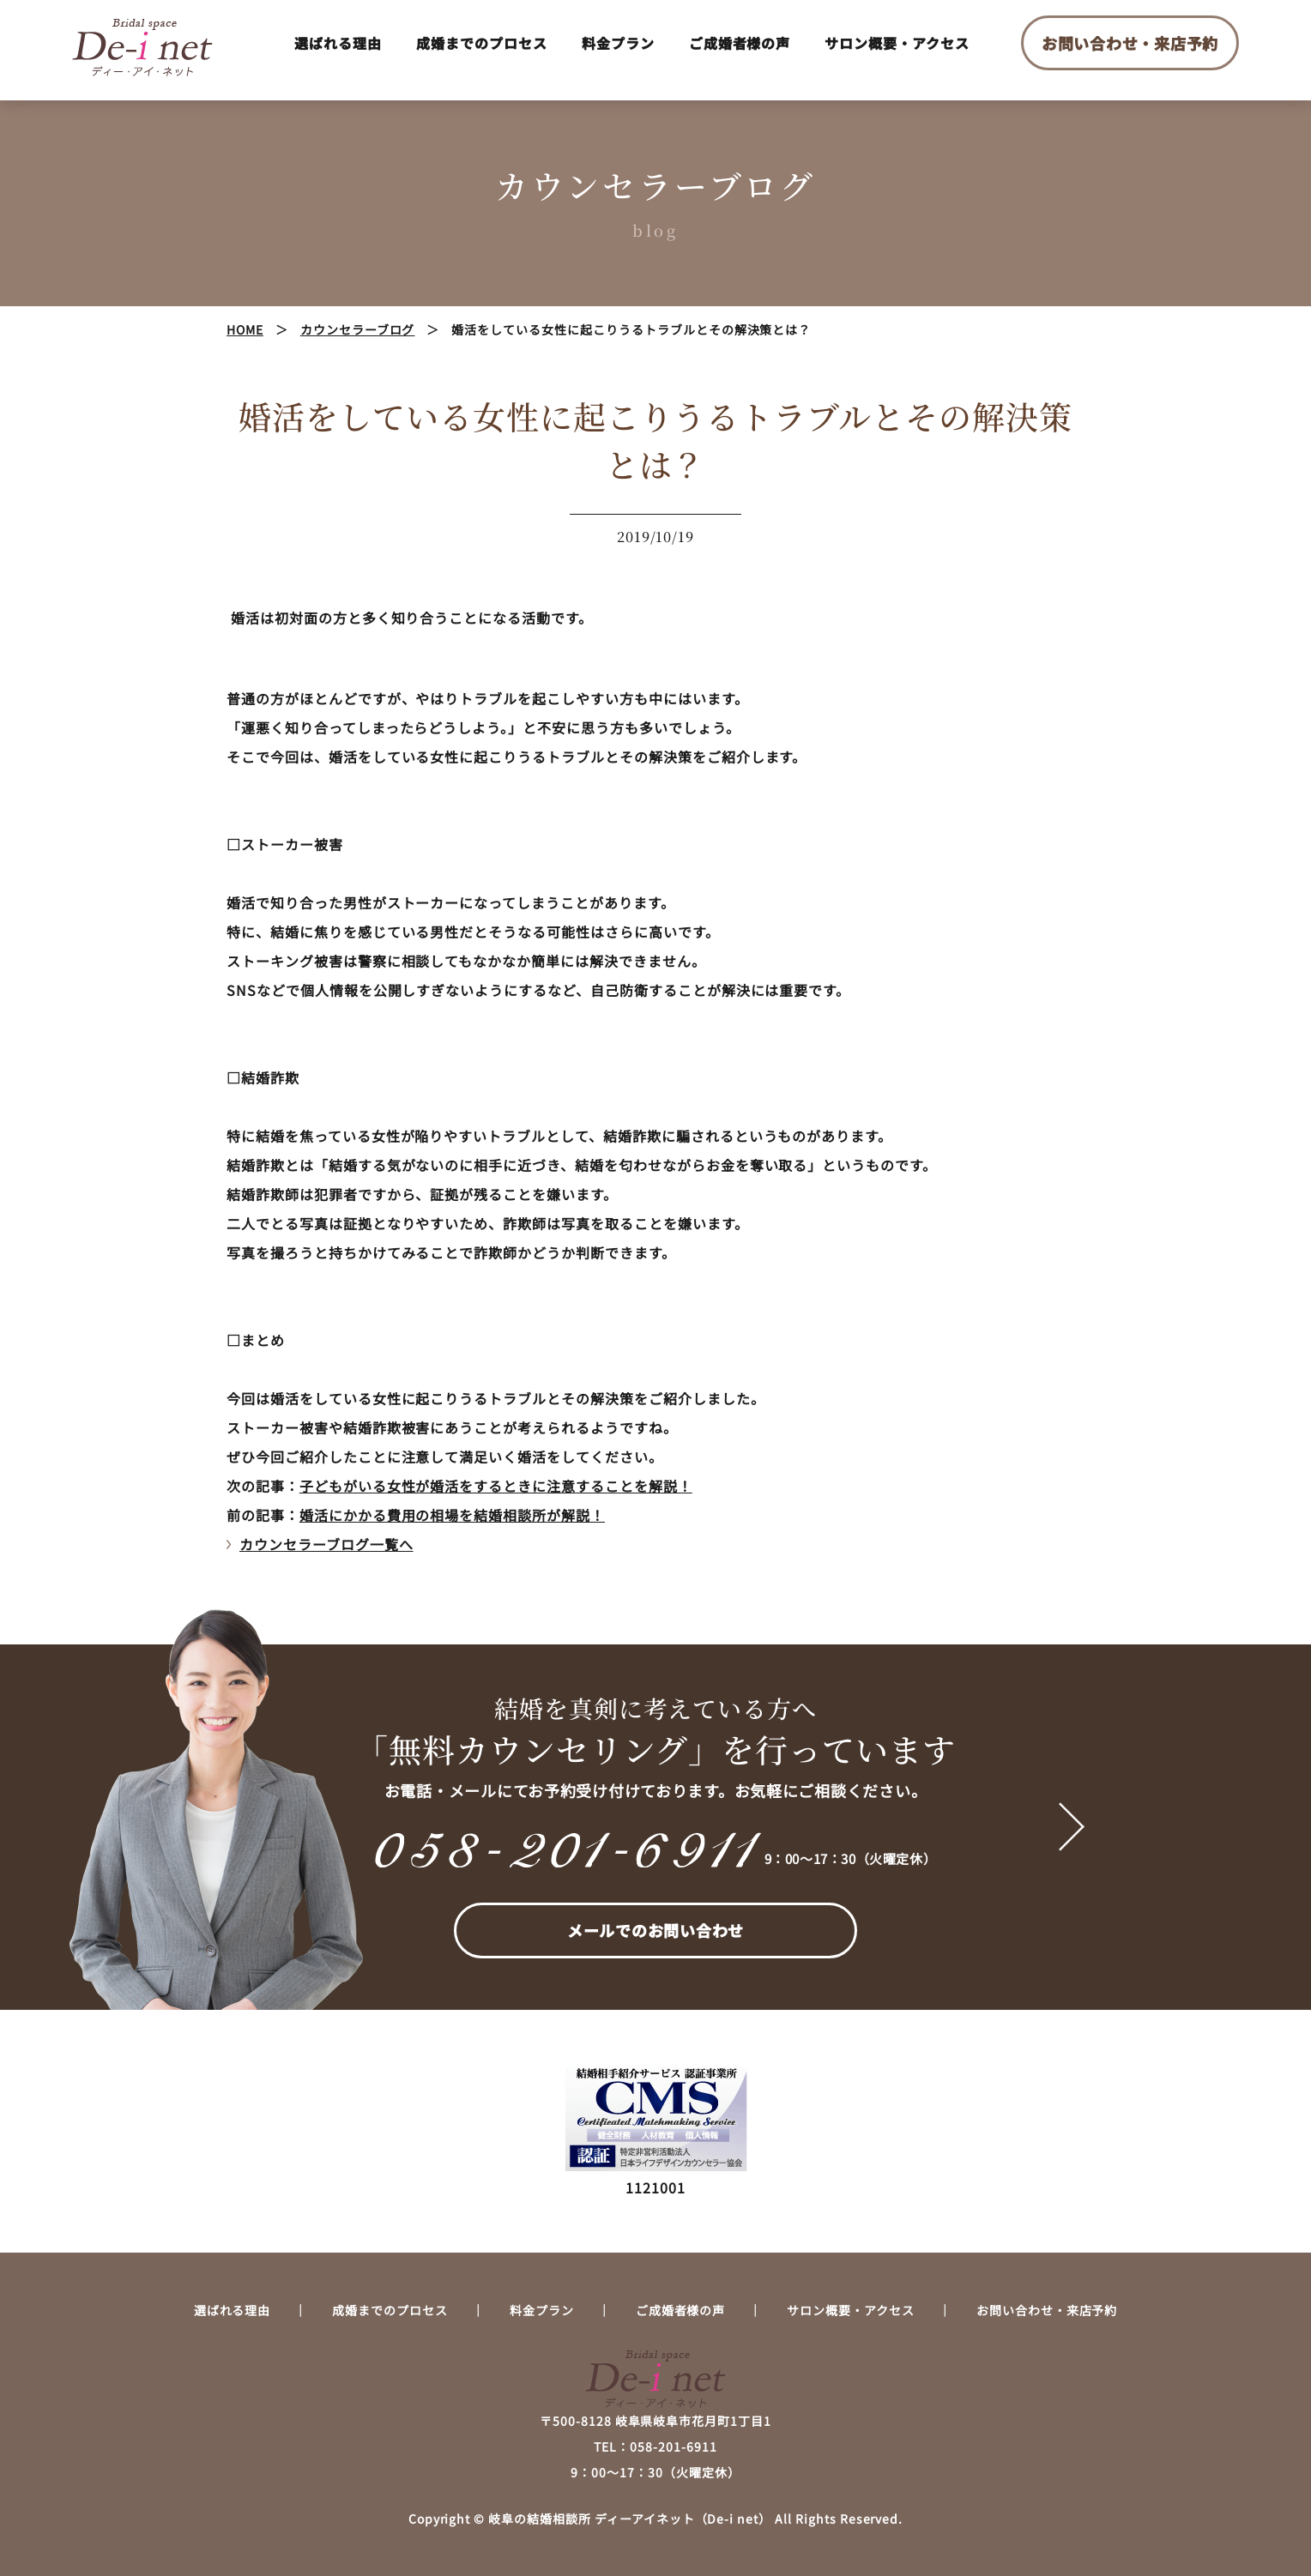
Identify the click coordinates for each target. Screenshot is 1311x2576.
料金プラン (618, 43)
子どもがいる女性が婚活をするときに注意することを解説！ (495, 1485)
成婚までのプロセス (481, 43)
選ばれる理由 (338, 43)
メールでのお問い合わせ (655, 1930)
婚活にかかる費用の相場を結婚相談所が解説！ (452, 1515)
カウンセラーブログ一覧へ (326, 1544)
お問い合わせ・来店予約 (1130, 43)
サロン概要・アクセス (897, 43)
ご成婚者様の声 (740, 43)
